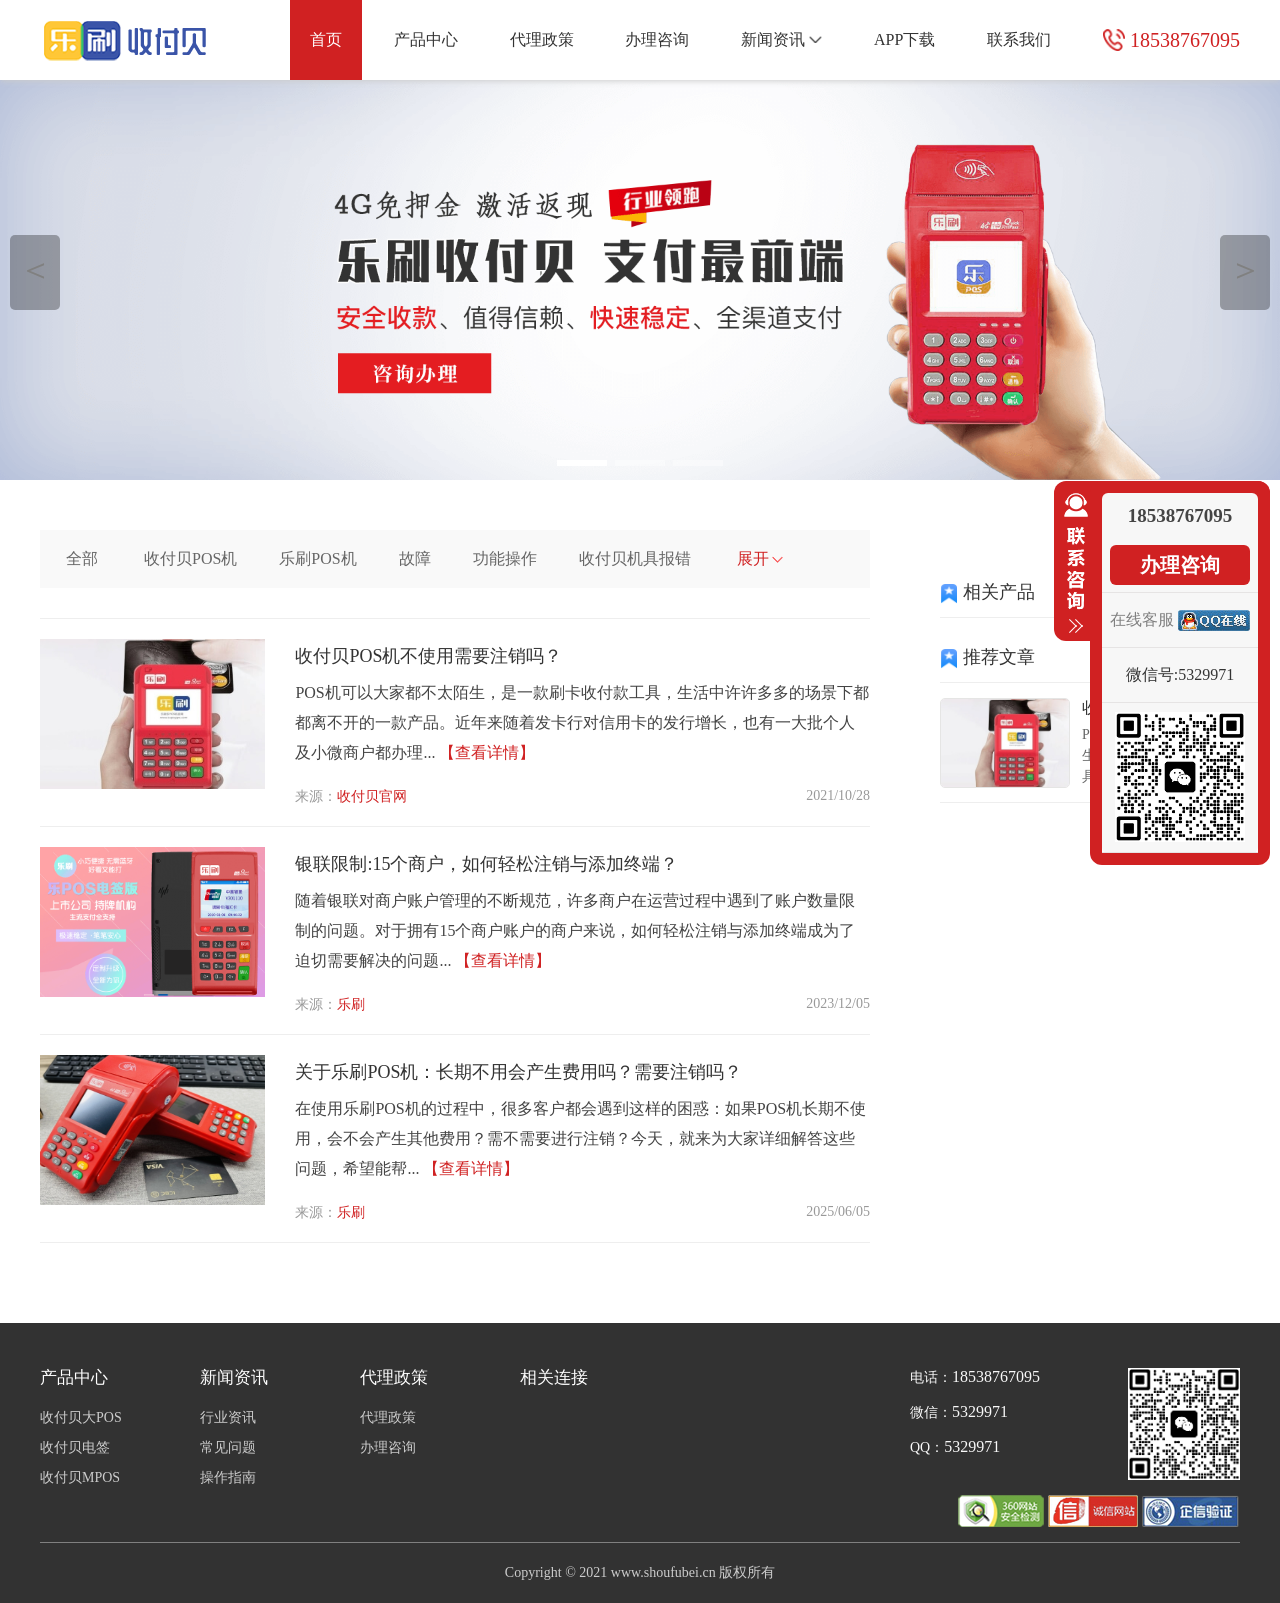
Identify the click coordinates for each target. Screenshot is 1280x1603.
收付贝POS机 (190, 558)
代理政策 (542, 39)
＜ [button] (35, 269)
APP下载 (904, 39)
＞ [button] (1245, 269)
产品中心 (426, 39)
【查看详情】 (487, 752)
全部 (82, 558)
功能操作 (505, 558)
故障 (415, 558)
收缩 (1072, 564)
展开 (760, 558)
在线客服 (1142, 619)
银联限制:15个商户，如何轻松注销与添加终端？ (486, 864)
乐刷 (351, 1004)
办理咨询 (657, 39)
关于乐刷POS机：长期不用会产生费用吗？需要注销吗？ (518, 1072)
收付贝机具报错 (635, 558)
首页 (326, 39)
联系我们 (1019, 39)
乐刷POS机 (317, 558)
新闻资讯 (781, 39)
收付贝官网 (372, 796)
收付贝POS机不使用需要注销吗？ (428, 656)
